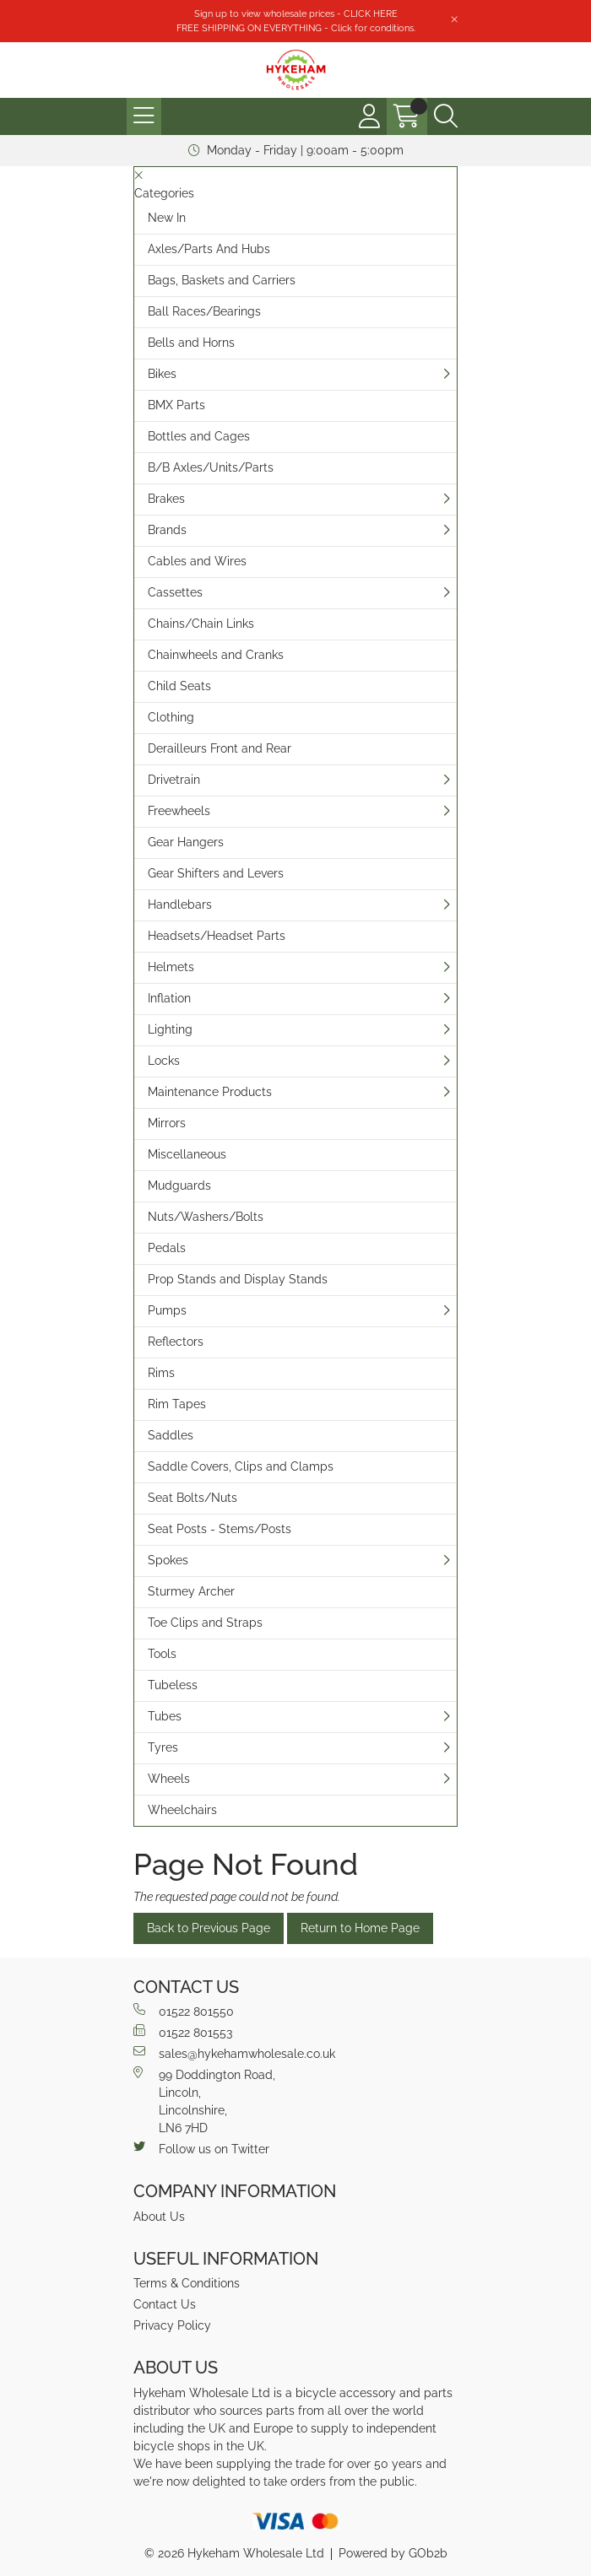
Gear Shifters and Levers (216, 873)
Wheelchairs (182, 1810)
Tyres (163, 1747)
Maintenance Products (210, 1092)
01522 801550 (183, 2010)
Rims (161, 1373)
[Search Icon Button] (445, 116)
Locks (164, 1060)
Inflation (169, 998)
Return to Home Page (360, 1928)
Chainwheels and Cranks (216, 655)
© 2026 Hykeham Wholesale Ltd (234, 2553)
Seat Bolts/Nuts (192, 1497)
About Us (159, 2216)
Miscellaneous (187, 1154)
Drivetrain (174, 779)
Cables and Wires (197, 561)
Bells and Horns (191, 342)
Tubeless (173, 1685)
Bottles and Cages (199, 436)
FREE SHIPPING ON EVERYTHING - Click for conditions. (295, 28)
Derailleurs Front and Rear (219, 748)
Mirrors (167, 1123)
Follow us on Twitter (201, 2148)
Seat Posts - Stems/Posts (219, 1529)
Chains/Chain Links (201, 623)
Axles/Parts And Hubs (209, 249)
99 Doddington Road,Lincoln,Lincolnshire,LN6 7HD (204, 2100)
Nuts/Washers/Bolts (205, 1216)
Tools (162, 1654)
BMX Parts (176, 405)
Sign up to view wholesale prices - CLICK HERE (296, 13)
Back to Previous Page (208, 1928)
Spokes (168, 1560)
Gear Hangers (186, 842)
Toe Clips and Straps (205, 1622)
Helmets (171, 967)
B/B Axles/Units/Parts (211, 467)
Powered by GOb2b (393, 2553)
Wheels (169, 1778)
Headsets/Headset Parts (216, 935)
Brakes (166, 498)
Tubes (165, 1716)
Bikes (162, 374)
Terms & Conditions (186, 2283)
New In (167, 217)
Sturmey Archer (191, 1591)
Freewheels (179, 811)
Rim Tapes (177, 1404)
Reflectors (175, 1341)
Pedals (167, 1248)
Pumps (167, 1310)
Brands (167, 530)
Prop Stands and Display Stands (238, 1279)
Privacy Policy (172, 2325)
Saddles (170, 1435)
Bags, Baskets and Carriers (222, 280)
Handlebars (180, 904)
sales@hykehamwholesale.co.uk (234, 2052)
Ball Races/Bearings (204, 311)
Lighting (170, 1029)
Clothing (171, 717)
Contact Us (164, 2304)
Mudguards (179, 1185)
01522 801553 (182, 2031)
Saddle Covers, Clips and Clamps (240, 1466)
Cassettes (175, 592)
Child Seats (179, 686)
